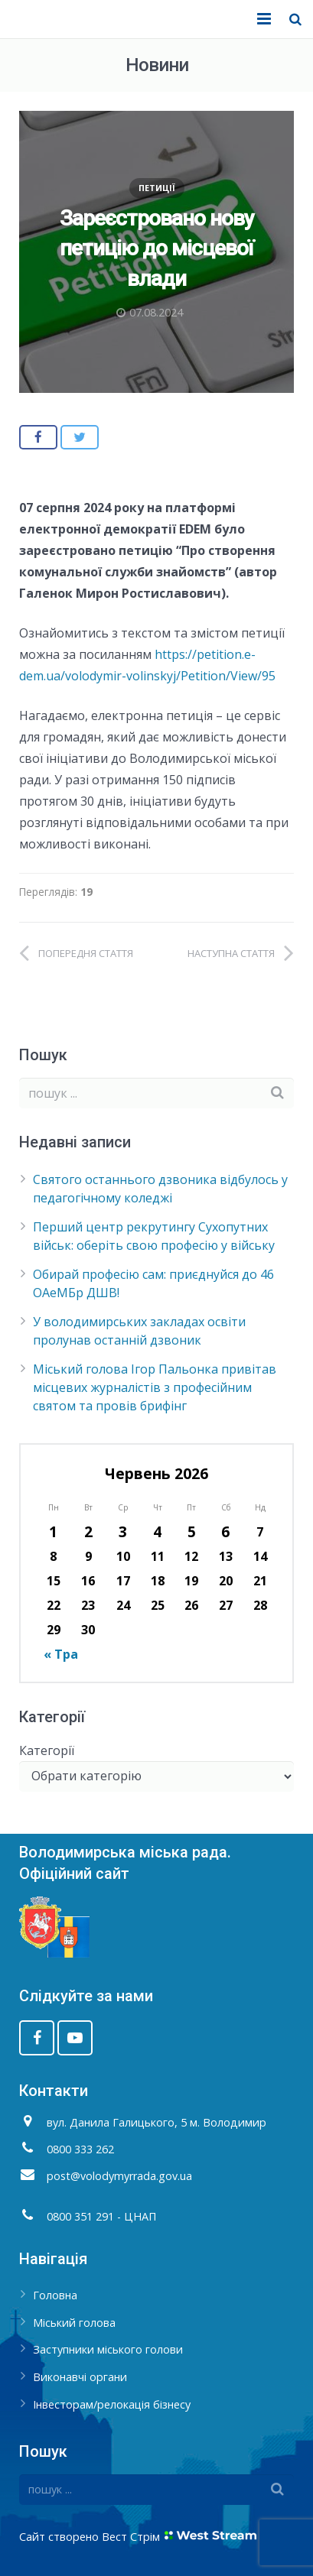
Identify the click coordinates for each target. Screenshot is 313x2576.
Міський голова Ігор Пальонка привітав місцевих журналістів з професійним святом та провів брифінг (154, 1387)
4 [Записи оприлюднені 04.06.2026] (157, 1531)
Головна (55, 2295)
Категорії (46, 1750)
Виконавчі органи (80, 2377)
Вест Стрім (131, 2536)
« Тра (61, 1654)
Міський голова (74, 2322)
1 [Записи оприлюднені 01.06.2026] (53, 1531)
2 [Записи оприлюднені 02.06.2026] (88, 1531)
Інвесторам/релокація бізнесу (112, 2404)
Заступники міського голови (108, 2349)
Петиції (157, 187)
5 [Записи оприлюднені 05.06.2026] (191, 1531)
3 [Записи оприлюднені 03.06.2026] (123, 1531)
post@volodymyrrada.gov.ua (119, 2176)
